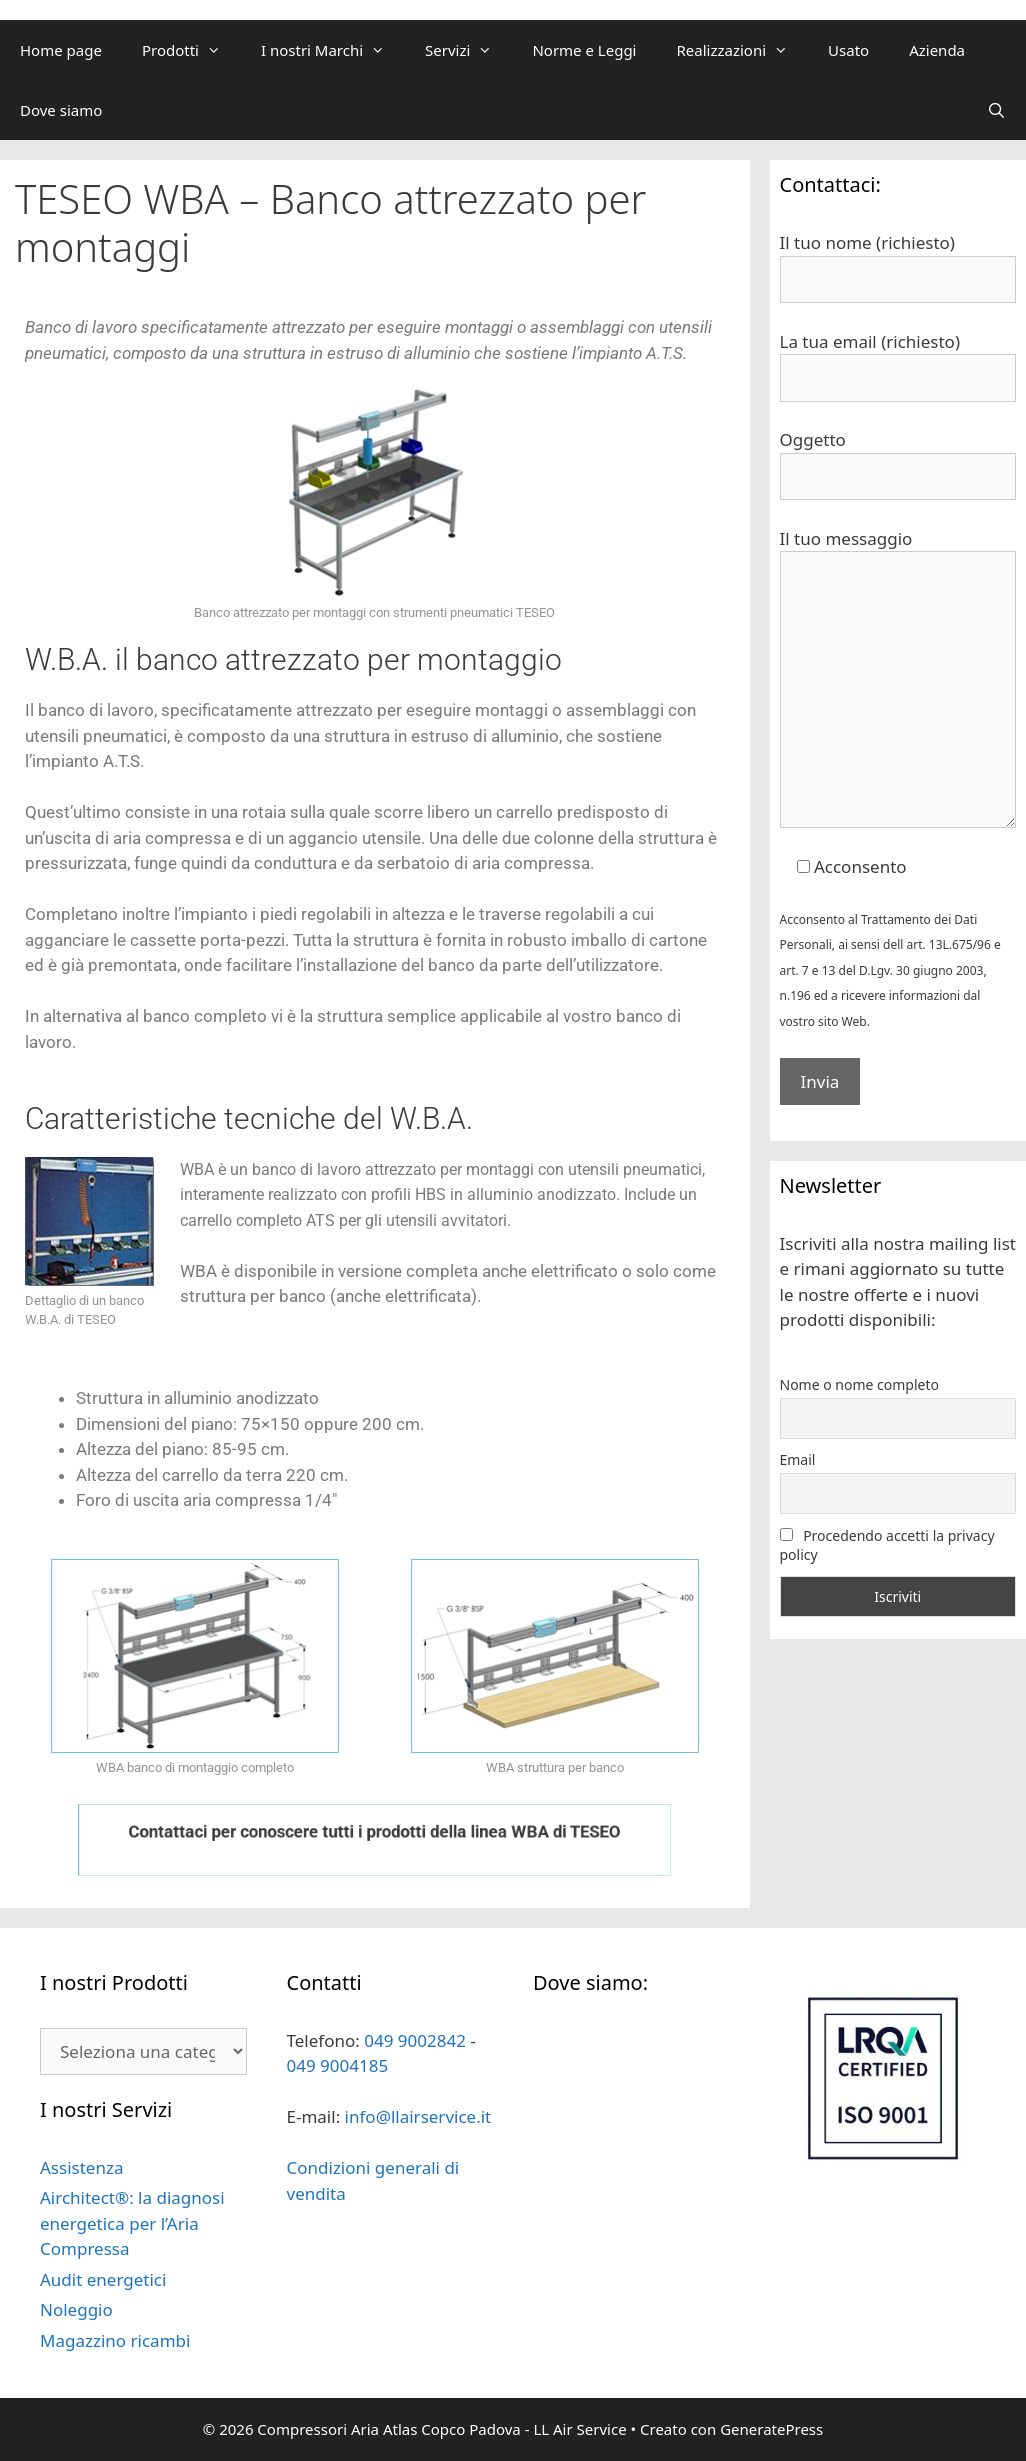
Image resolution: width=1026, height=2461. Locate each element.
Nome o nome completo (860, 1384)
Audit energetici (103, 2279)
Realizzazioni (742, 50)
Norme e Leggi (584, 50)
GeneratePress (771, 2429)
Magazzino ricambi (115, 2340)
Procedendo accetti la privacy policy (887, 1545)
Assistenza (81, 2167)
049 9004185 (338, 2065)
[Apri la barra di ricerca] (996, 110)
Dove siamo (61, 110)
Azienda (937, 50)
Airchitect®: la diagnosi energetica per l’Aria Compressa (132, 2223)
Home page (61, 50)
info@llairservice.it (418, 2116)
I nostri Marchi (333, 50)
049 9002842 (415, 2040)
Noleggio (76, 2309)
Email (798, 1459)
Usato (848, 50)
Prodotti (191, 50)
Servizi (468, 50)
